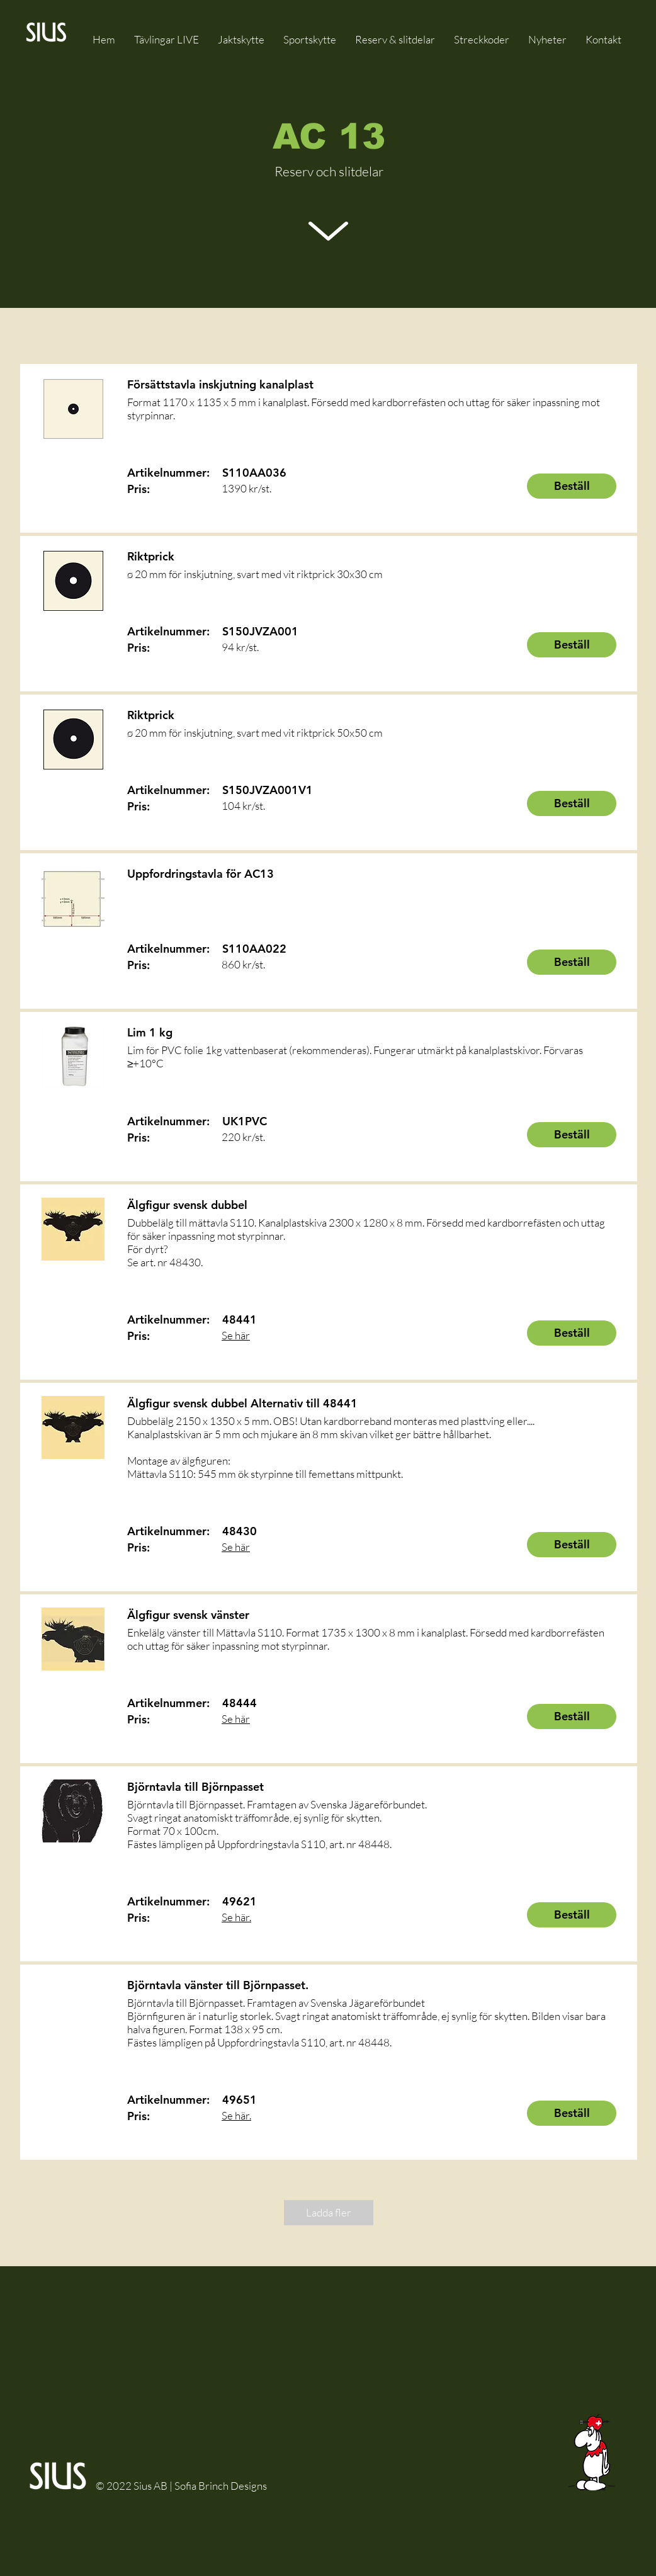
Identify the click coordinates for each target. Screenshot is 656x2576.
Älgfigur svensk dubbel (187, 1205)
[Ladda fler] (328, 2212)
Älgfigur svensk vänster (188, 1615)
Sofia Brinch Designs (220, 2485)
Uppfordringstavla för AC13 (200, 873)
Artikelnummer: (168, 472)
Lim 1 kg (149, 1032)
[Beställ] (571, 486)
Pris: (138, 489)
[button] (395, 39)
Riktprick (150, 556)
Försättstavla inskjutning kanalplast (220, 384)
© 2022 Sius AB (132, 2485)
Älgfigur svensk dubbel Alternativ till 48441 (242, 1403)
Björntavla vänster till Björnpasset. (217, 1985)
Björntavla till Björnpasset (195, 1786)
